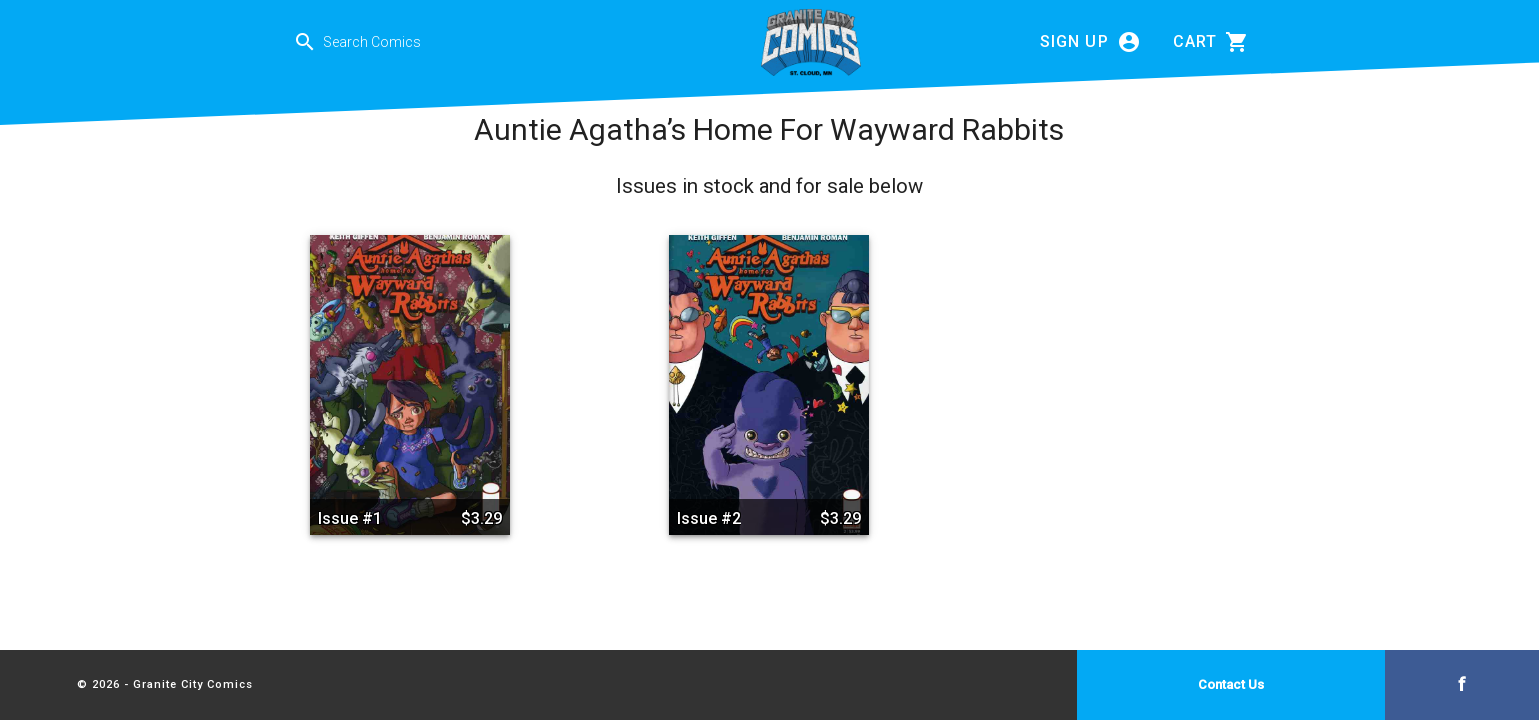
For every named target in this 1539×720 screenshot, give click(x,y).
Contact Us (1231, 684)
